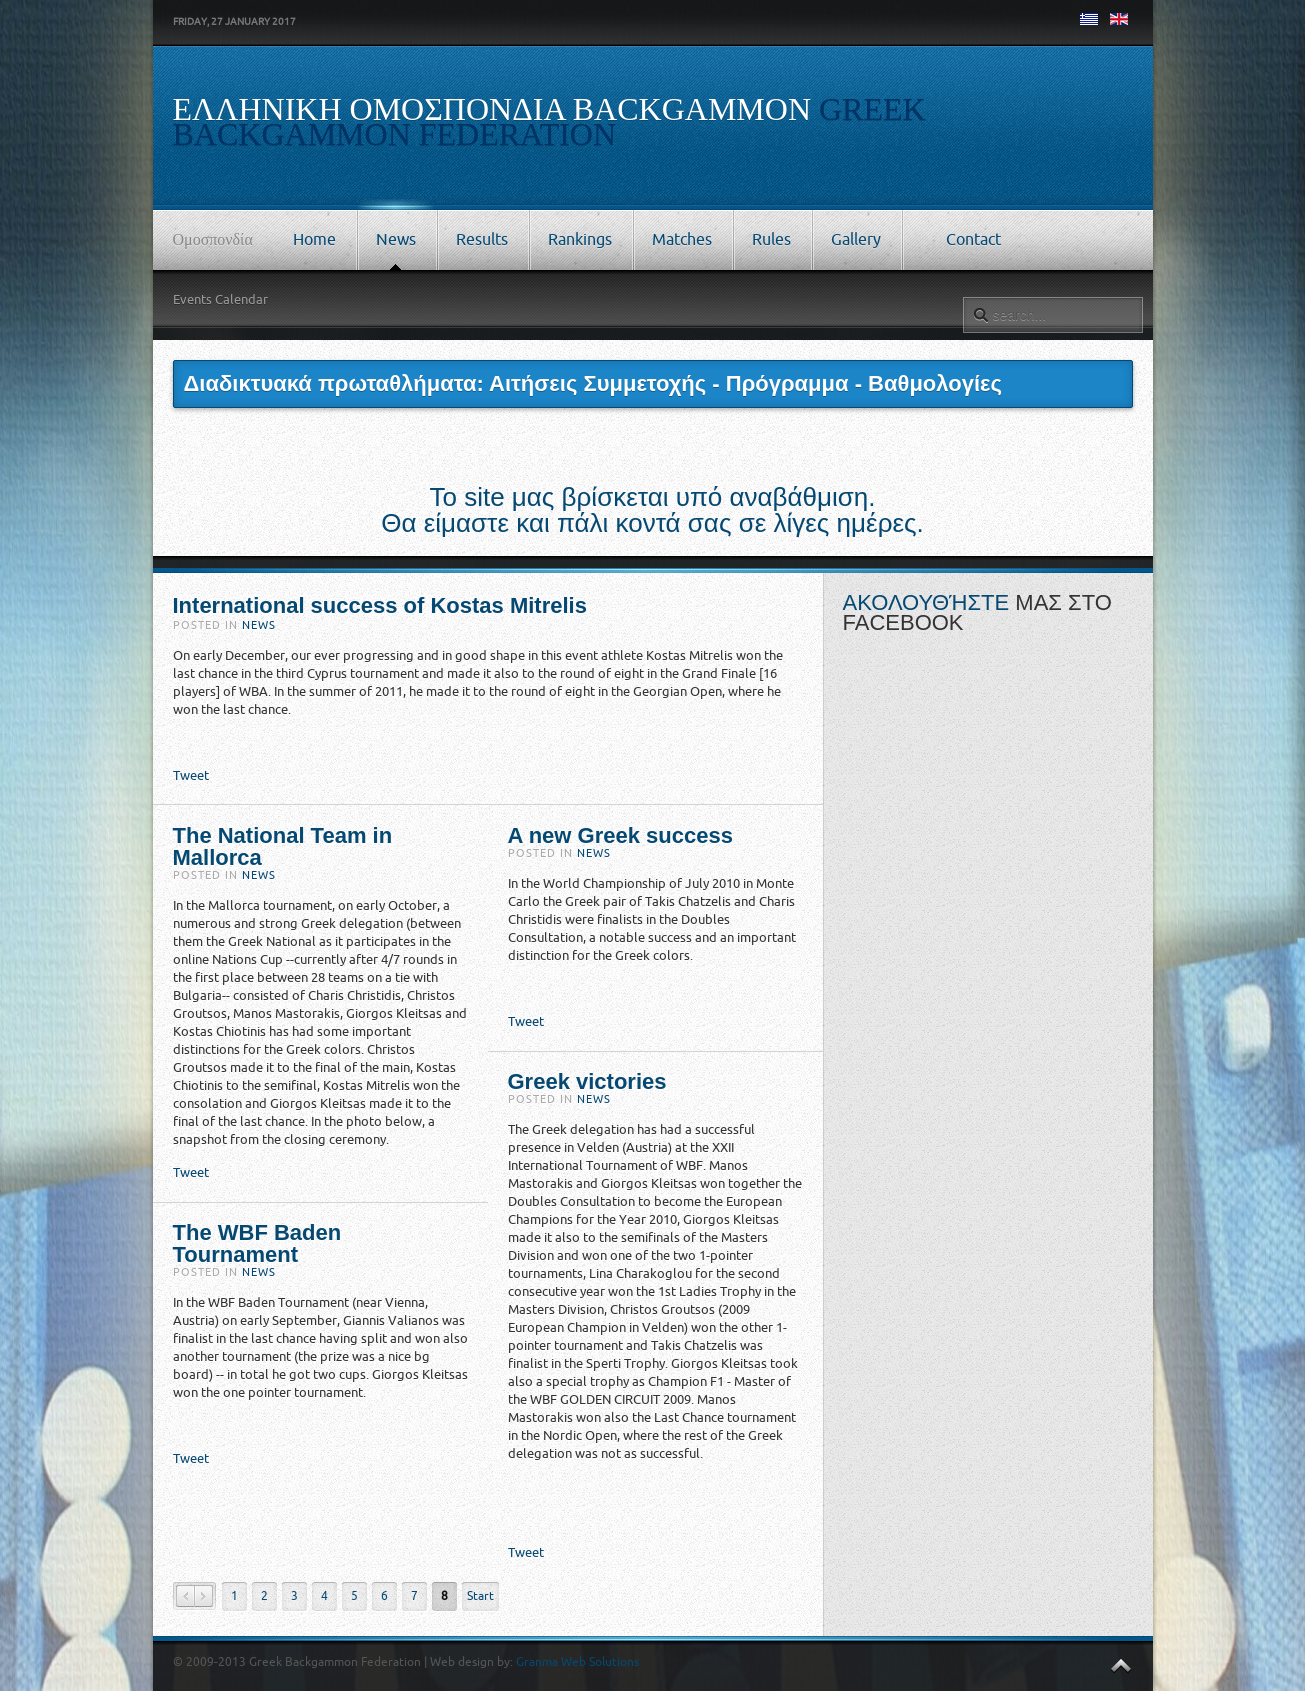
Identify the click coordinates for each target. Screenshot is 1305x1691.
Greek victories (587, 1081)
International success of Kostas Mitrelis (380, 605)
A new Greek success (620, 835)
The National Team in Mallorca (283, 846)
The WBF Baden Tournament (257, 1243)
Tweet (191, 775)
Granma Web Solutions (577, 1662)
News (259, 625)
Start (480, 1596)
